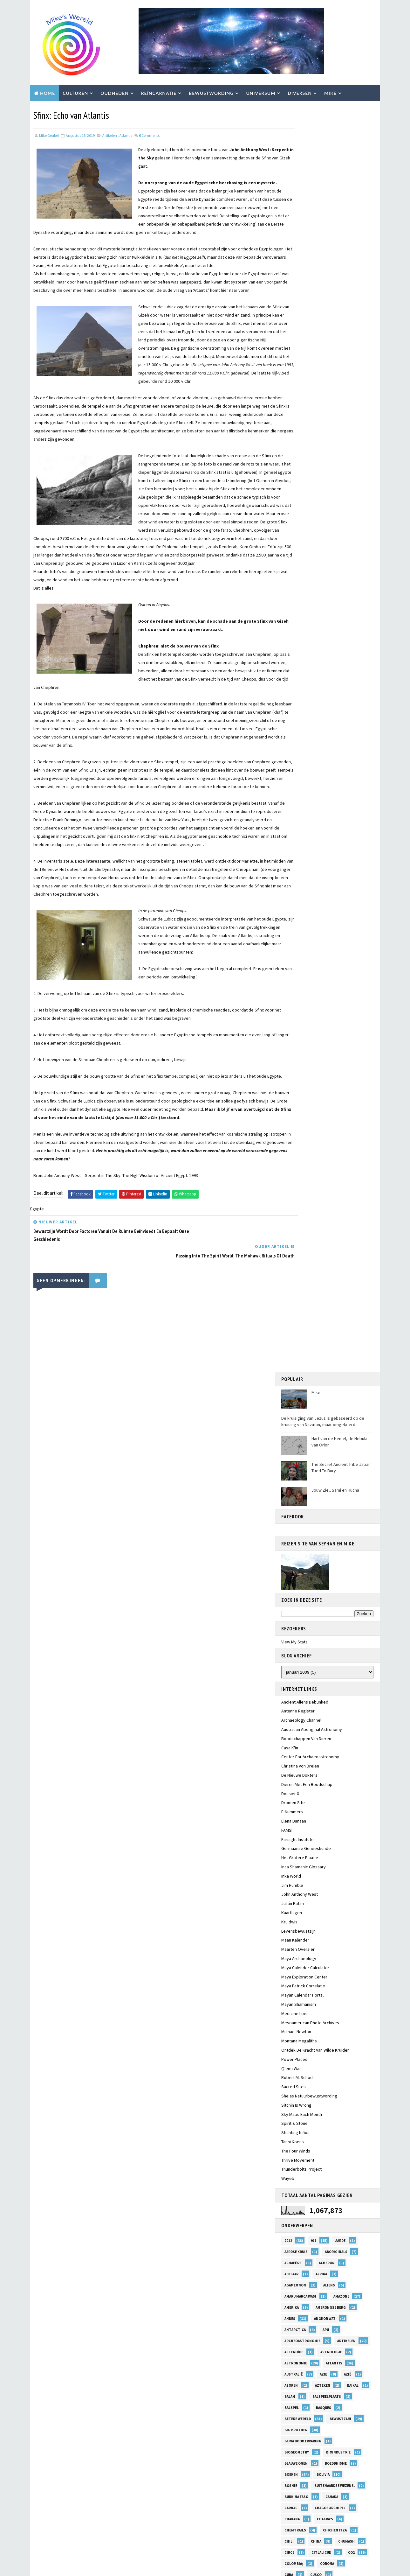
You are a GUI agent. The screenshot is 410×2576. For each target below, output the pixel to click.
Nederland (326, 1948)
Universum (260, 92)
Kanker (290, 1703)
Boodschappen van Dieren (306, 466)
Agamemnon (295, 1013)
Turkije (291, 2394)
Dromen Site (293, 530)
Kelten (351, 1703)
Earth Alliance (298, 1369)
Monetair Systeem (301, 1915)
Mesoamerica (296, 1859)
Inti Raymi (293, 1659)
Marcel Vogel (330, 1804)
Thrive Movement (297, 888)
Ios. (345, 1670)
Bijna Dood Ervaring (302, 1169)
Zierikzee (293, 2505)
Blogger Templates (147, 2568)
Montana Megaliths (299, 769)
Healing (322, 1547)
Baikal (353, 1113)
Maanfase (293, 1781)
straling (293, 2316)
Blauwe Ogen (296, 1191)
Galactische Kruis (301, 1458)
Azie (323, 1102)
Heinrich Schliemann (304, 1559)
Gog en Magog (338, 1481)
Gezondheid (295, 1469)
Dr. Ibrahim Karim (300, 1336)
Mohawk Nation (329, 1904)
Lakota (290, 1759)
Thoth (324, 2349)
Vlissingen (294, 2427)
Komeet (291, 1737)
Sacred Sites (293, 814)
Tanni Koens (292, 869)
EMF (287, 1414)
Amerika (291, 1035)
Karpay (322, 1703)
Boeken (291, 1202)
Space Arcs (294, 2305)
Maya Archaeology (298, 686)
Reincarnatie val (299, 2193)
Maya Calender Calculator (305, 695)
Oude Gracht (296, 2037)
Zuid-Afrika (294, 2516)
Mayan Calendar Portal (302, 723)
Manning (292, 1804)
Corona (327, 1291)
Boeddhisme (336, 1191)
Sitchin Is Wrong (296, 833)
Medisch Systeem (300, 1837)
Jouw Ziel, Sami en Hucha (335, 218)
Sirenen (322, 2271)
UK (343, 2394)
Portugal (329, 2126)
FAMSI (286, 558)
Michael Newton (296, 759)
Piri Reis (329, 2104)
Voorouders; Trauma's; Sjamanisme (316, 2438)
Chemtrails (295, 1258)
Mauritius (320, 1815)
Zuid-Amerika (333, 2516)
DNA (321, 1325)
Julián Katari (292, 631)
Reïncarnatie (158, 92)
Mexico (290, 1870)
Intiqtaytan (332, 1659)
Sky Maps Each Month (301, 842)
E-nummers (292, 539)
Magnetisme (295, 1792)
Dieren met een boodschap (306, 512)
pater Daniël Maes (300, 2082)
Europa (290, 1425)
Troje (327, 2372)
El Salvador (326, 1392)
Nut (288, 1993)
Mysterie (292, 1926)
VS (333, 2449)
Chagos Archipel (330, 1236)
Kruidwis (289, 650)
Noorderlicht (339, 1982)
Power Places (294, 787)
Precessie (328, 2138)
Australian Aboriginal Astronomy (311, 457)
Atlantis (126, 133)
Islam (289, 1681)
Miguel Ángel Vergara (304, 1893)
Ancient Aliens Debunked (304, 429)
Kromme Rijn (327, 1737)
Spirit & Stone (294, 851)
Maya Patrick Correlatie (303, 714)
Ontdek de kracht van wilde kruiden (315, 778)
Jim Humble (292, 613)
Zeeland (291, 2483)
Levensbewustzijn (298, 659)
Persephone (295, 2093)
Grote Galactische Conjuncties (314, 1514)
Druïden (330, 1358)
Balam (289, 1124)
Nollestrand (296, 1982)
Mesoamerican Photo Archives (310, 750)
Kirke (316, 1714)
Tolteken (322, 2360)
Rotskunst (295, 2216)
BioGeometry (296, 1180)
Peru (328, 2093)
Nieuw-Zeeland (297, 1971)
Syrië (289, 2327)
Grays (330, 1492)
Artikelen (109, 133)
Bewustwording (211, 92)
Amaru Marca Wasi (300, 1024)
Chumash (346, 1269)
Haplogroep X (325, 1536)
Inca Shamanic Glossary (303, 595)
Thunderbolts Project (301, 897)
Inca (330, 1614)
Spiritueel (331, 2305)
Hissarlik (293, 1570)
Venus (289, 2416)
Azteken (322, 1113)
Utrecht (331, 2405)
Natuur (291, 1948)
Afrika (321, 1002)
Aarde (340, 968)
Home (47, 92)
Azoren (291, 1113)
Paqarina (328, 2060)
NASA (288, 1937)
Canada (331, 1224)
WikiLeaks (328, 2472)
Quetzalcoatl (297, 2171)
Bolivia (323, 1202)
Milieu (290, 1904)
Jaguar (290, 1692)
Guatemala (344, 1525)
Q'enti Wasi (292, 796)
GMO (329, 1469)
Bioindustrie (338, 1180)
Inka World (291, 604)
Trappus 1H (294, 2372)
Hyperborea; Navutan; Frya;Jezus (314, 1592)
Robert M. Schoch (298, 805)
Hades (289, 1536)
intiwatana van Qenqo (304, 1670)
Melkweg (318, 1848)
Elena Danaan (293, 549)
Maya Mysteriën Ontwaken (308, 1826)
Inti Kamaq (294, 1648)
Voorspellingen (299, 2449)
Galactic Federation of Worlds (313, 1447)
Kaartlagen (291, 640)
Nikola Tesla (340, 1971)
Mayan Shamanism (298, 732)
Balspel (291, 1135)
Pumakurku (342, 2149)
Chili (289, 1269)
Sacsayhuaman (297, 2227)
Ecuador (336, 1369)
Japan (319, 1692)
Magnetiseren (332, 1781)
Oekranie (292, 2004)
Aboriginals (336, 979)
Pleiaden (292, 2115)
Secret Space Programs (306, 2249)
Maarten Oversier (298, 677)
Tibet (289, 2360)
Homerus (327, 1570)
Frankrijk (293, 1436)
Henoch (348, 1559)
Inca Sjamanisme (299, 1625)
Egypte (290, 1392)
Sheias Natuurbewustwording (309, 824)
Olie (288, 2015)
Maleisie (331, 1792)
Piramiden (293, 2104)
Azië (348, 1102)
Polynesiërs (328, 2115)
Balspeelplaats (326, 1124)
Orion (290, 2026)
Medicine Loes (295, 741)
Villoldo (320, 2416)
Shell (331, 2260)
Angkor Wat (325, 1046)
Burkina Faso (296, 1224)
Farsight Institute (297, 567)
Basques (323, 1135)
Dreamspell (295, 1358)
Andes (289, 1046)
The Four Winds (295, 878)
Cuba (288, 1302)
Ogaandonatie (331, 2004)
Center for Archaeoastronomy (310, 484)
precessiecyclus (299, 2149)
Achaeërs (293, 991)
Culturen (75, 92)
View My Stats (294, 370)
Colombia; (293, 1291)
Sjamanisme (295, 2282)
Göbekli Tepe (296, 1481)
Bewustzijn (340, 1146)
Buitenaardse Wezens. (334, 1213)
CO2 (351, 1280)
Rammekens (337, 2171)
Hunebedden (322, 1581)
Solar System (324, 2294)
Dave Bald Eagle (298, 1314)
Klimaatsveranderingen (306, 1726)
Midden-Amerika (341, 1882)
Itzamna (349, 1681)
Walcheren (348, 2461)
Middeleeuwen (297, 1882)
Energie (315, 1414)
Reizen (338, 2193)
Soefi (289, 2294)
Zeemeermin (327, 2483)
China (316, 1269)
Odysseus (317, 1993)
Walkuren (293, 2472)
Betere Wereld (297, 1146)
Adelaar (291, 1002)
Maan (323, 1770)
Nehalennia (294, 1959)
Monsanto (345, 1915)
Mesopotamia (337, 1859)
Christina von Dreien (300, 494)
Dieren (335, 1314)
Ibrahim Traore (298, 1603)
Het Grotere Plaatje (299, 585)
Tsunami (292, 2383)
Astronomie (295, 1091)
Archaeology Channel (301, 448)
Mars (289, 1815)
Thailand (292, 2349)
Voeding (329, 2427)
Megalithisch (346, 1837)
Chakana (292, 1247)
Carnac (290, 1236)
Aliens (329, 1013)
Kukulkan (293, 1748)
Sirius (352, 2271)
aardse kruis (296, 979)
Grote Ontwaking (301, 1525)
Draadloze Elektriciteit (307, 1347)
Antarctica (295, 1057)
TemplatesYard (84, 2568)
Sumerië (326, 2316)
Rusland (330, 2216)
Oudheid (332, 2037)
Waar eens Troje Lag (302, 2461)
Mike (330, 92)
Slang (330, 2282)
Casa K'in (289, 475)
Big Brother (295, 1158)
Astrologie (331, 1080)
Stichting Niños (295, 860)
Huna (289, 1581)
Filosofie (322, 1425)
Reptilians (341, 2204)
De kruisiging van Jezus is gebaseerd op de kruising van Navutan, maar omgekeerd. (322, 149)
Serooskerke (296, 2260)
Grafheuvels (296, 1492)
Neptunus (332, 1959)
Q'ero (289, 2160)
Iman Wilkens (296, 1614)
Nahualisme (330, 1926)
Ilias (334, 1603)
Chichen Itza (335, 1258)
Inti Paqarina (333, 1648)
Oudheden (114, 92)
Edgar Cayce (334, 1380)
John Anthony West (299, 622)
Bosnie (290, 1213)
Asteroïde (293, 1080)
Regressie (293, 2182)
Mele (288, 1848)
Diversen (300, 92)
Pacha (326, 2049)
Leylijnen (293, 1770)
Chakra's (325, 1247)
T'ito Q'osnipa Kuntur (332, 2327)
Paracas (291, 2071)
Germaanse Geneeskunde (306, 576)
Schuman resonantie (303, 2238)
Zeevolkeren (296, 2494)
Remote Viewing (298, 2204)
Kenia (289, 1714)
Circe (289, 1280)
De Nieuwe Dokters (299, 503)
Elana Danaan (296, 1403)
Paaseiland (294, 2049)
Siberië (291, 2271)
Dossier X (290, 521)
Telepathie (331, 2338)
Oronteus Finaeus (329, 2026)
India (337, 1625)
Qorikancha (323, 2160)
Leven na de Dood (330, 1759)
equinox (348, 1414)
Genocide (344, 1458)
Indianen (292, 1636)
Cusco (316, 1302)
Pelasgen (342, 2082)
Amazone (341, 1024)
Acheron (327, 991)
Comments (149, 133)
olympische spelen (326, 2015)
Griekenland (296, 1503)
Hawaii (290, 1547)
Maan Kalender (295, 668)
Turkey (323, 2383)
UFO (318, 2394)
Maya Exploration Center (304, 704)
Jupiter (347, 1692)
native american (324, 1937)
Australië (293, 1102)
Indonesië (328, 1636)
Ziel (328, 2494)
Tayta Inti (294, 2338)
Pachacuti (293, 2060)
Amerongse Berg (331, 1035)
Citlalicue (321, 1280)
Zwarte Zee (294, 2527)
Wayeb (287, 906)
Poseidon (293, 2138)
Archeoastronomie (302, 1069)
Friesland (328, 1436)
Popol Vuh (293, 2126)
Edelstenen (295, 1380)
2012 (288, 968)
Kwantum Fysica (333, 1748)
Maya (350, 1815)
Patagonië (325, 2071)
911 (314, 968)
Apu (326, 1057)
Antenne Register (298, 439)
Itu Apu (318, 1681)
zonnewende (330, 2505)
